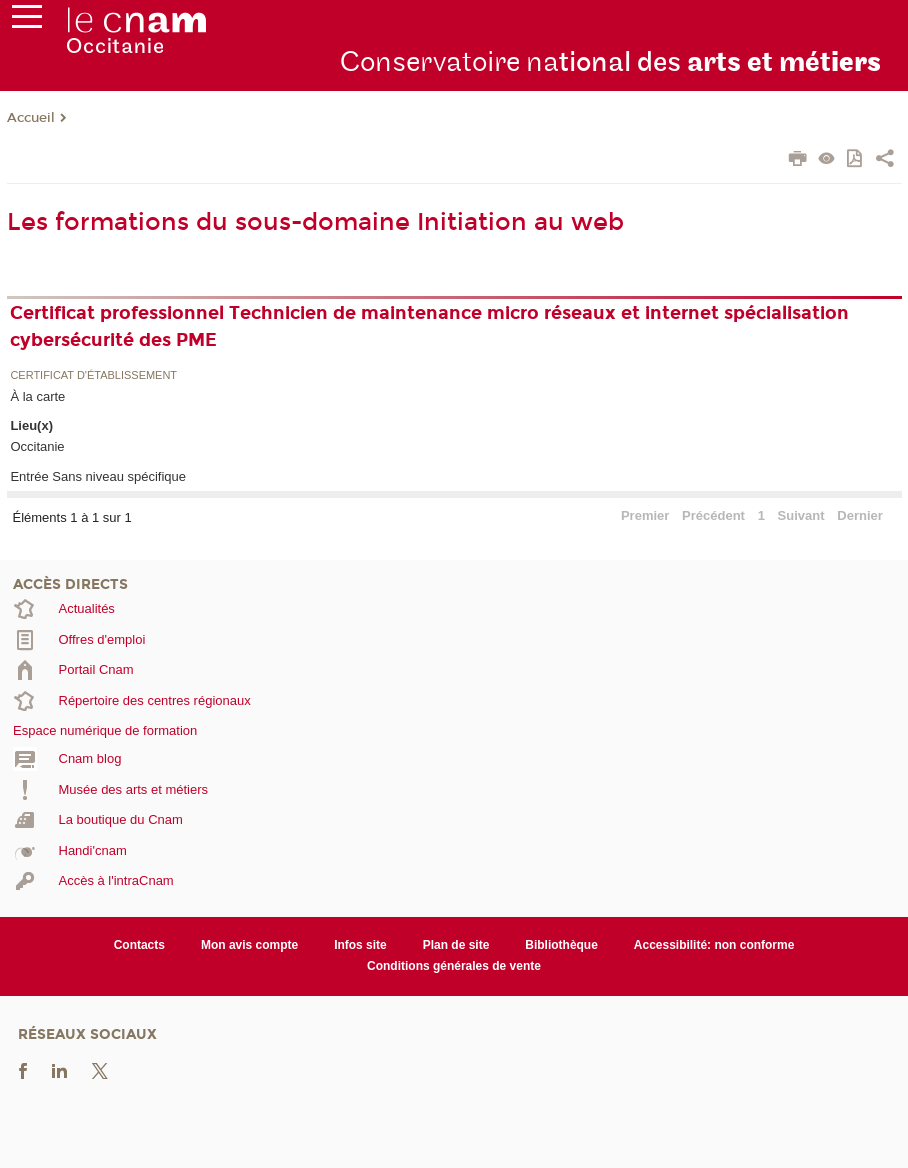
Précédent (713, 515)
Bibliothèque (561, 945)
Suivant (801, 515)
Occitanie (37, 446)
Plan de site (456, 945)
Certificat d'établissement (93, 375)
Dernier (860, 515)
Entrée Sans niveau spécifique (98, 476)
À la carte (37, 396)
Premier (645, 515)
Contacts (139, 945)
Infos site (360, 945)
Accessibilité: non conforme (714, 945)
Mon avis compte (249, 945)
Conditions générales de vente (454, 966)
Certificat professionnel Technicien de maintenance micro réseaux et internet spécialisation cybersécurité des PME (429, 326)
